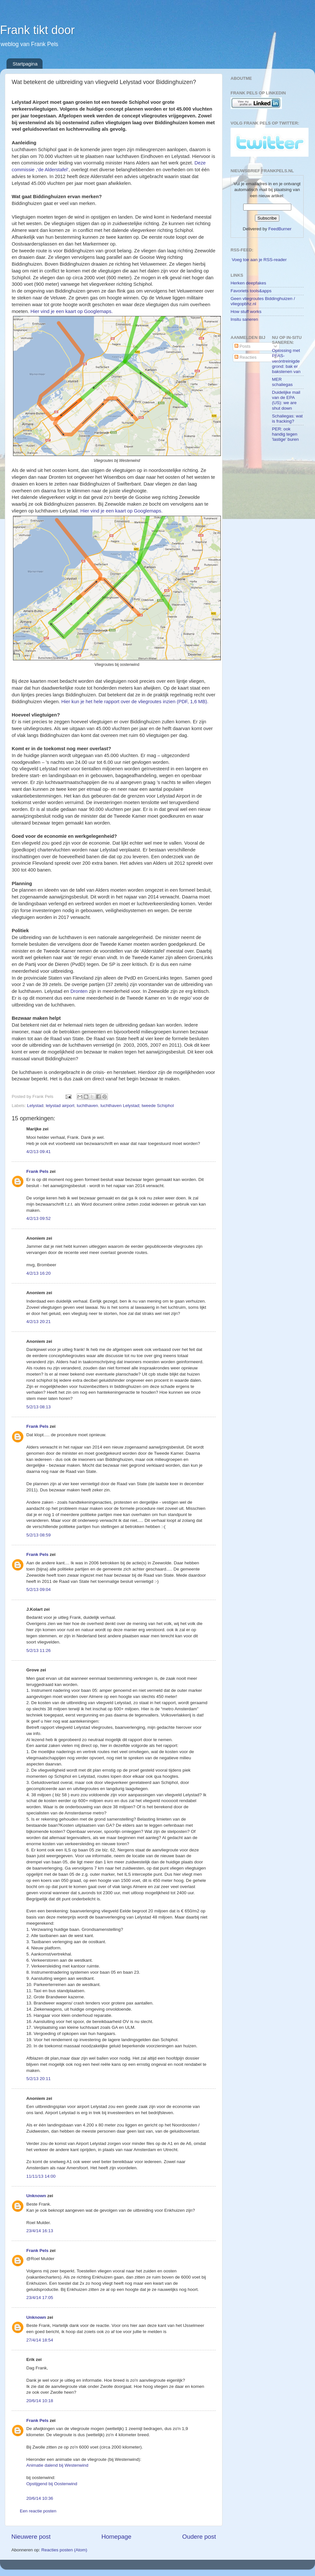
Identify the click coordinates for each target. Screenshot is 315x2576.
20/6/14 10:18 (39, 2400)
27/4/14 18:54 (39, 2340)
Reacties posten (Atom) (64, 2549)
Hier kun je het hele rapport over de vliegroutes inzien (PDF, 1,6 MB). (135, 701)
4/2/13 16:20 (38, 1273)
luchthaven (87, 1105)
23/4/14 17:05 (39, 2297)
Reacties (245, 357)
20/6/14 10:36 (39, 2498)
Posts (242, 346)
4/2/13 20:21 (38, 1321)
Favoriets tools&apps (251, 290)
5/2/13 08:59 (38, 1535)
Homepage (116, 2536)
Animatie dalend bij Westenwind (57, 2465)
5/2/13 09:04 (38, 1589)
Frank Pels (37, 1171)
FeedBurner (279, 228)
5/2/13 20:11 (38, 2078)
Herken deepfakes (248, 283)
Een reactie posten (38, 2511)
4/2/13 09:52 (38, 1218)
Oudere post (199, 2536)
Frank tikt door (37, 30)
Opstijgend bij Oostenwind (51, 2483)
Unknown (36, 2195)
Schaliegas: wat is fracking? (287, 419)
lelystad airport (60, 1105)
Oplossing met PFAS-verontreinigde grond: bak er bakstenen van (286, 361)
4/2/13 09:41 (38, 1151)
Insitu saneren (244, 319)
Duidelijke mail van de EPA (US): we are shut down (286, 400)
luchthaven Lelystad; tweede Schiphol (137, 1105)
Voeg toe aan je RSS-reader (259, 259)
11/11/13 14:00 (41, 2176)
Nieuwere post (31, 2536)
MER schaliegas (282, 382)
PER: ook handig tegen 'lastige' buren (285, 434)
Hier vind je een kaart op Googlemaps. (72, 311)
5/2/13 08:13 (38, 1406)
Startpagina (25, 63)
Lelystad (35, 1105)
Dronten (79, 991)
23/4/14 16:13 (39, 2230)
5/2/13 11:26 (38, 1650)
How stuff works (246, 311)
